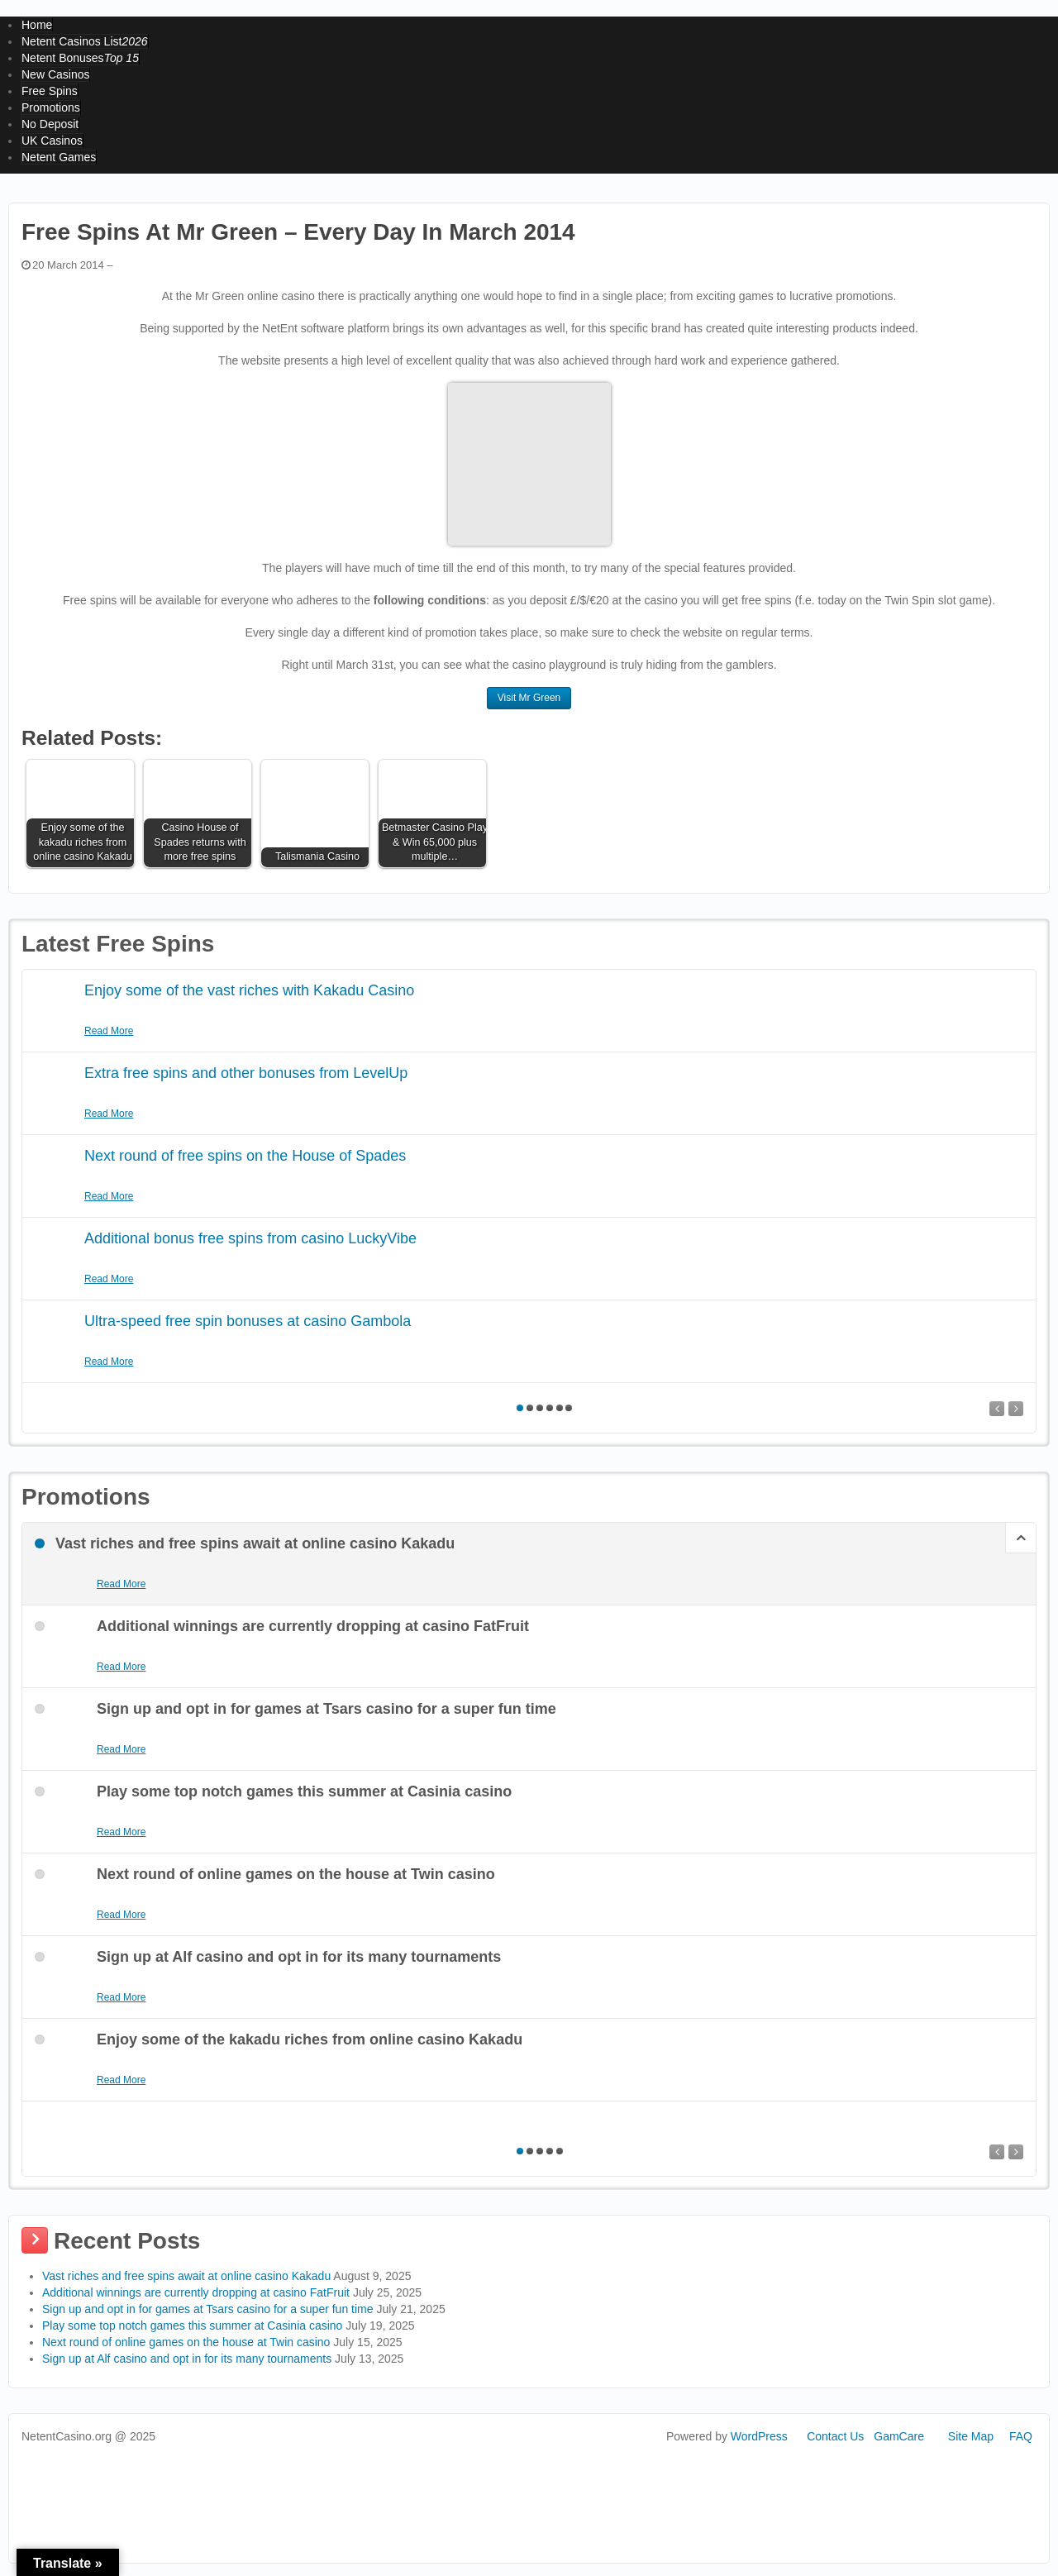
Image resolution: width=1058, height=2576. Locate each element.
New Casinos (55, 74)
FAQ (1020, 2436)
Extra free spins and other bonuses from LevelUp (245, 1073)
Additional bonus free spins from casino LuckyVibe (250, 1238)
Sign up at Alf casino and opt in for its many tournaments (186, 2358)
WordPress (759, 2436)
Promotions (50, 107)
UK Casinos (52, 140)
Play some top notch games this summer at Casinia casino (192, 2325)
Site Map (971, 2436)
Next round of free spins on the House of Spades (245, 1155)
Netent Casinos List (84, 41)
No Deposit (50, 124)
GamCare (899, 2436)
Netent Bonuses (80, 57)
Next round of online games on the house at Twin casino (186, 2342)
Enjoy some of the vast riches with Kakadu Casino (249, 990)
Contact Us (835, 2436)
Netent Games (58, 157)
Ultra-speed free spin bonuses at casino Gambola (247, 1321)
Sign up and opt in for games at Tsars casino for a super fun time (208, 2309)
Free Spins (49, 91)
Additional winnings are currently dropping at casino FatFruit (196, 2292)
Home (36, 24)
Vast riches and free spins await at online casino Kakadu (186, 2276)
